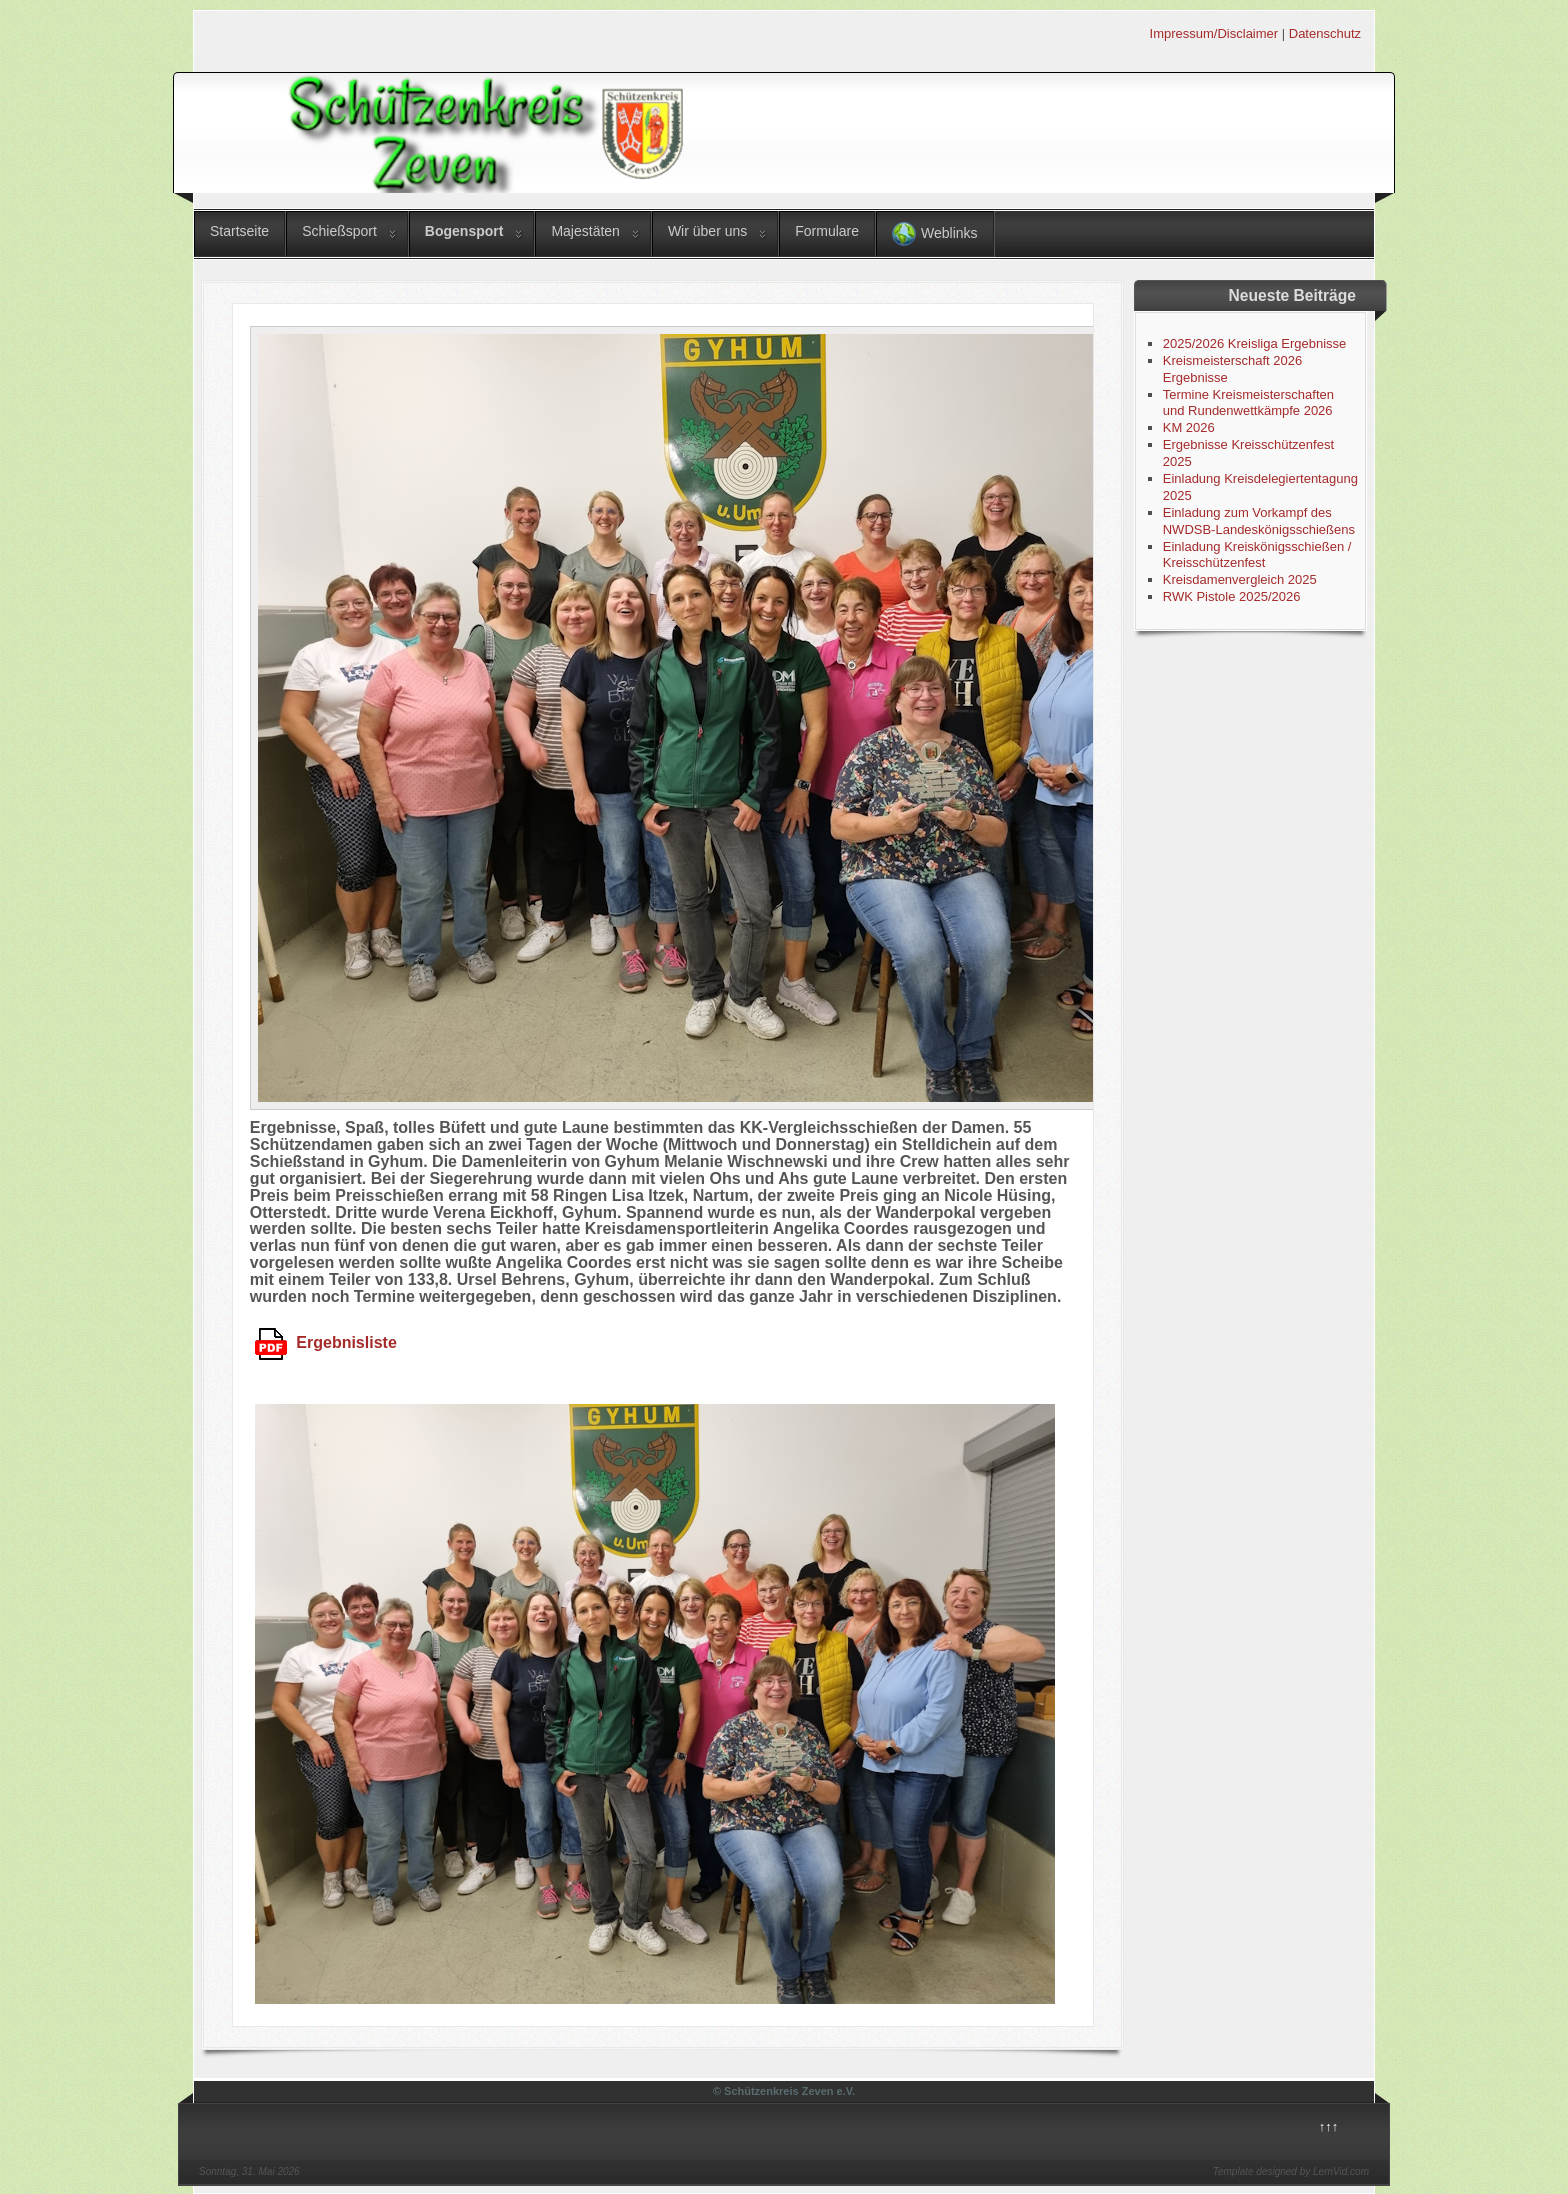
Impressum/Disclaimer (1214, 33)
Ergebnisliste (326, 1342)
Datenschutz (1325, 33)
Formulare (827, 231)
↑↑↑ (1329, 2126)
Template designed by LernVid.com (1291, 2171)
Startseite (239, 231)
